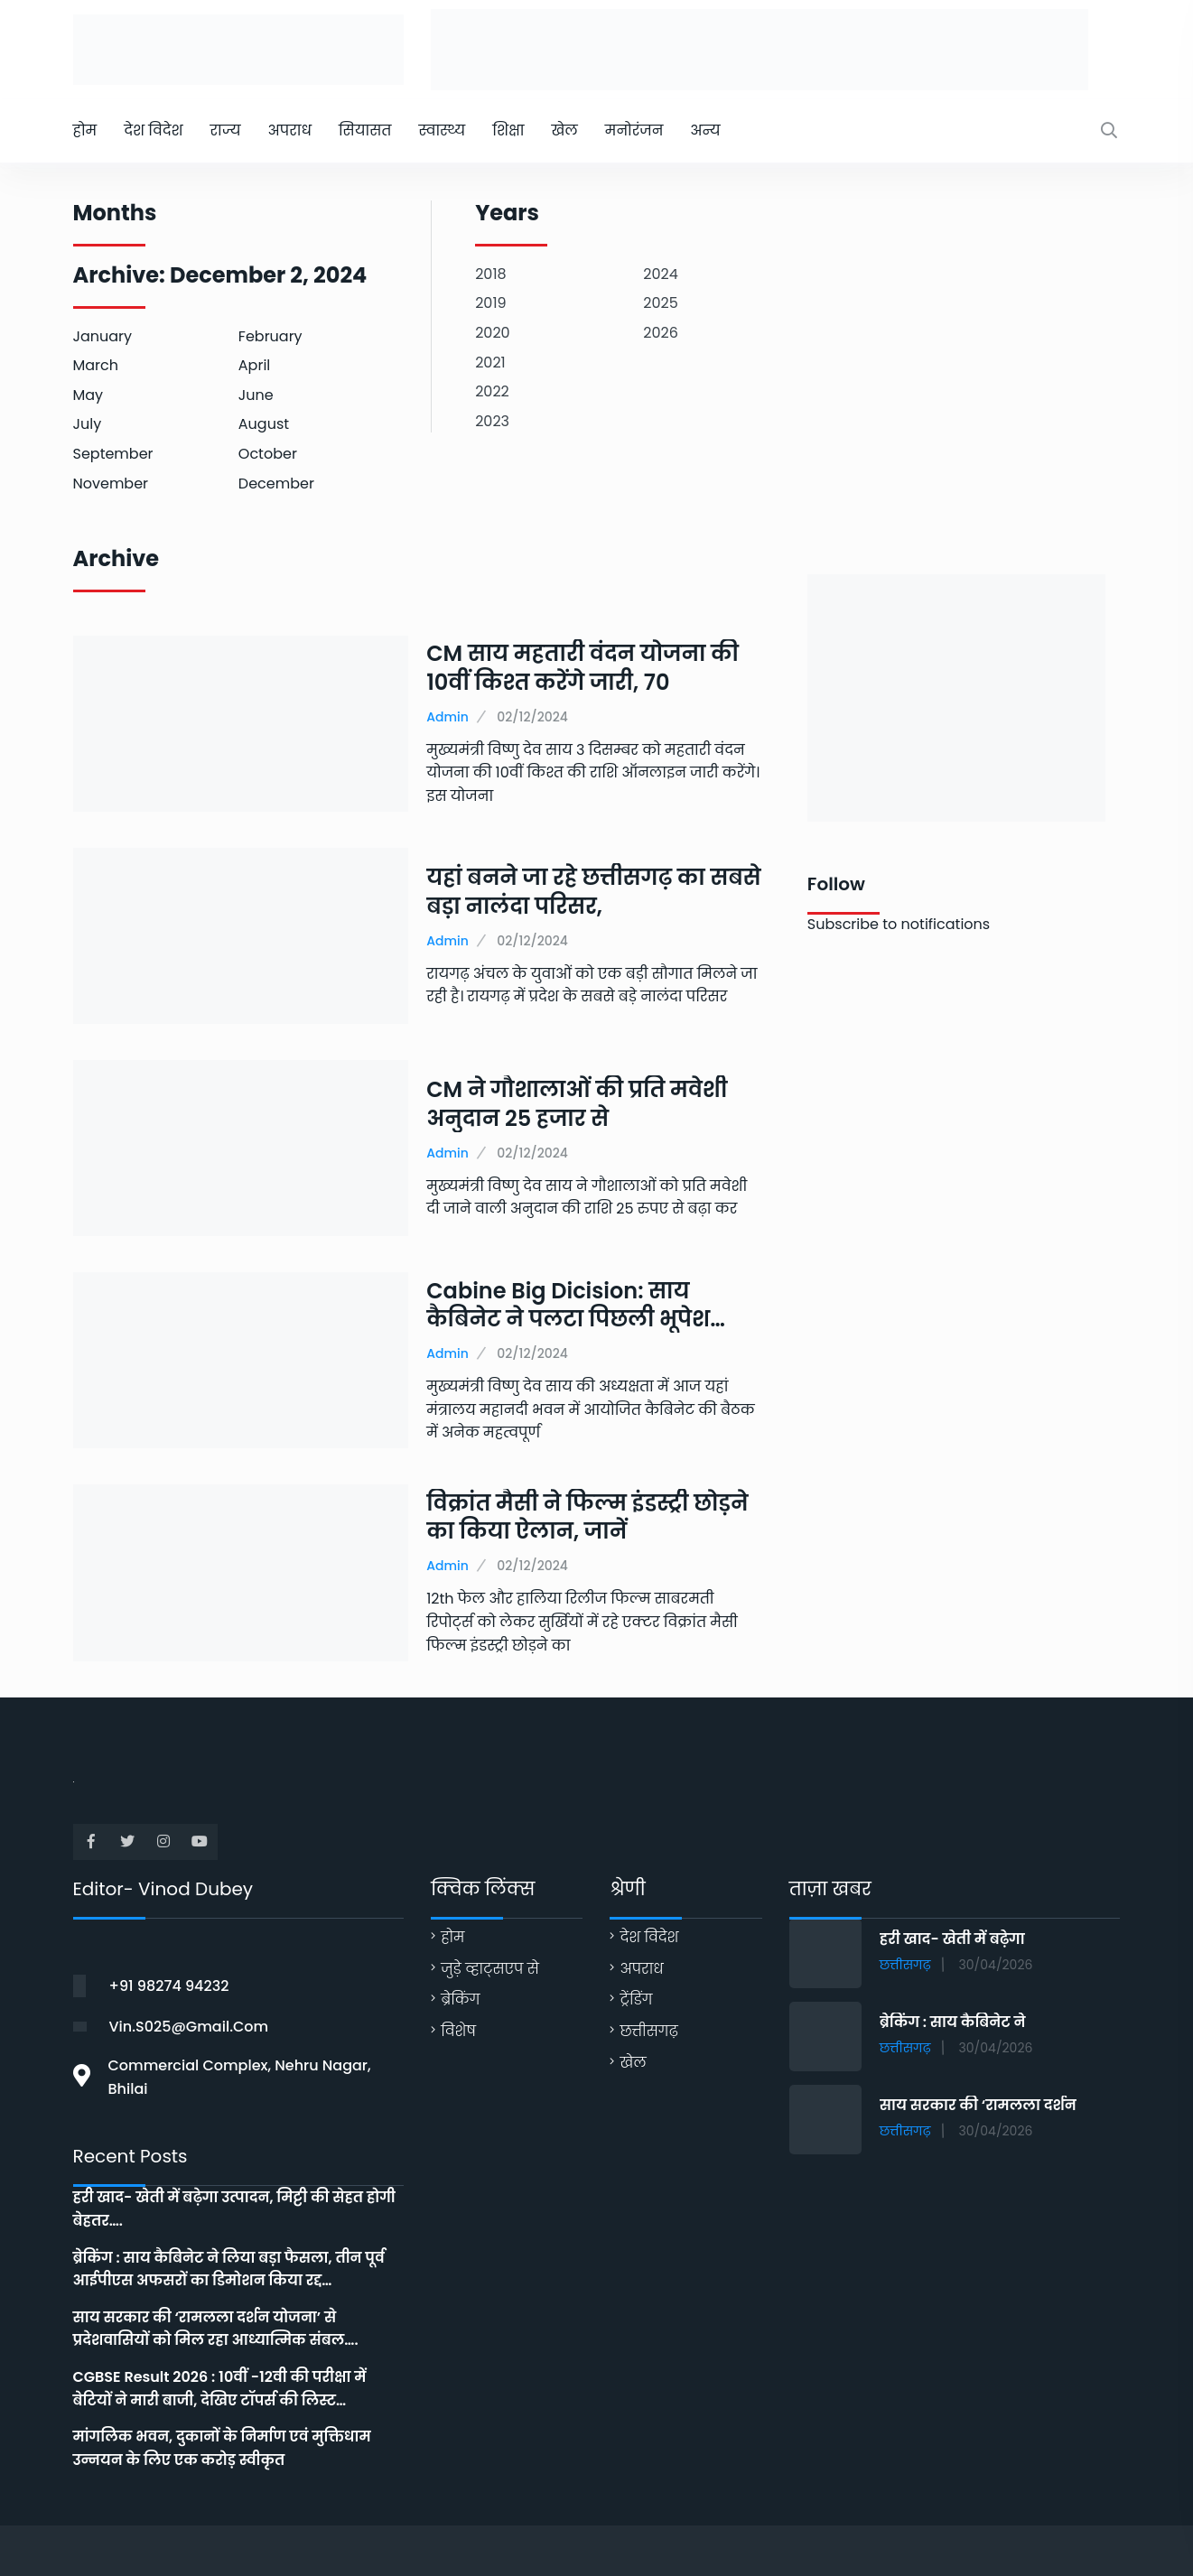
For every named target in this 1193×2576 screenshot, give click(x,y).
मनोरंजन (634, 130)
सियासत (365, 130)
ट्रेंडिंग (636, 1999)
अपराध (289, 130)
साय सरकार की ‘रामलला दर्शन (978, 2105)
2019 (490, 303)
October (267, 453)
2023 (492, 421)
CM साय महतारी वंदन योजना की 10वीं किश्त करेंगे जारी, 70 (582, 667)
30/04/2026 (996, 1965)
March (96, 365)
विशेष (458, 2031)
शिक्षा (508, 130)
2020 (492, 332)
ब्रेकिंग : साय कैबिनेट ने (953, 2022)
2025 (660, 303)
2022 (492, 391)
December (276, 483)
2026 (660, 332)
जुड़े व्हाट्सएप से (490, 1968)
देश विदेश (153, 130)
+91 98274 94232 (169, 1986)
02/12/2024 (532, 717)
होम (85, 130)
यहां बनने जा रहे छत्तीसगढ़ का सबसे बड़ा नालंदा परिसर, (593, 891)
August (263, 424)
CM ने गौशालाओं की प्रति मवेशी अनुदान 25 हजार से (576, 1103)
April (254, 365)
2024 (660, 274)
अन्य (705, 130)
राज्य (225, 130)
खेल (564, 130)
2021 (490, 362)
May (88, 395)
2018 (490, 274)
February (270, 336)
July (87, 424)
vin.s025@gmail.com (189, 2026)
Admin (447, 717)
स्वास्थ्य (441, 130)
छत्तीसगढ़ (648, 2031)
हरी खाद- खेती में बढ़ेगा (952, 1939)
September (113, 453)
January (103, 336)
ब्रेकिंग (460, 1999)
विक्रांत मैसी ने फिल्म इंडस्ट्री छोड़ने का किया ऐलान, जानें (587, 1517)
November (111, 483)
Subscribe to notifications (898, 924)
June (256, 395)
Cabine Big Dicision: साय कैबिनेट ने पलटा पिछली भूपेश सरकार (568, 1319)
